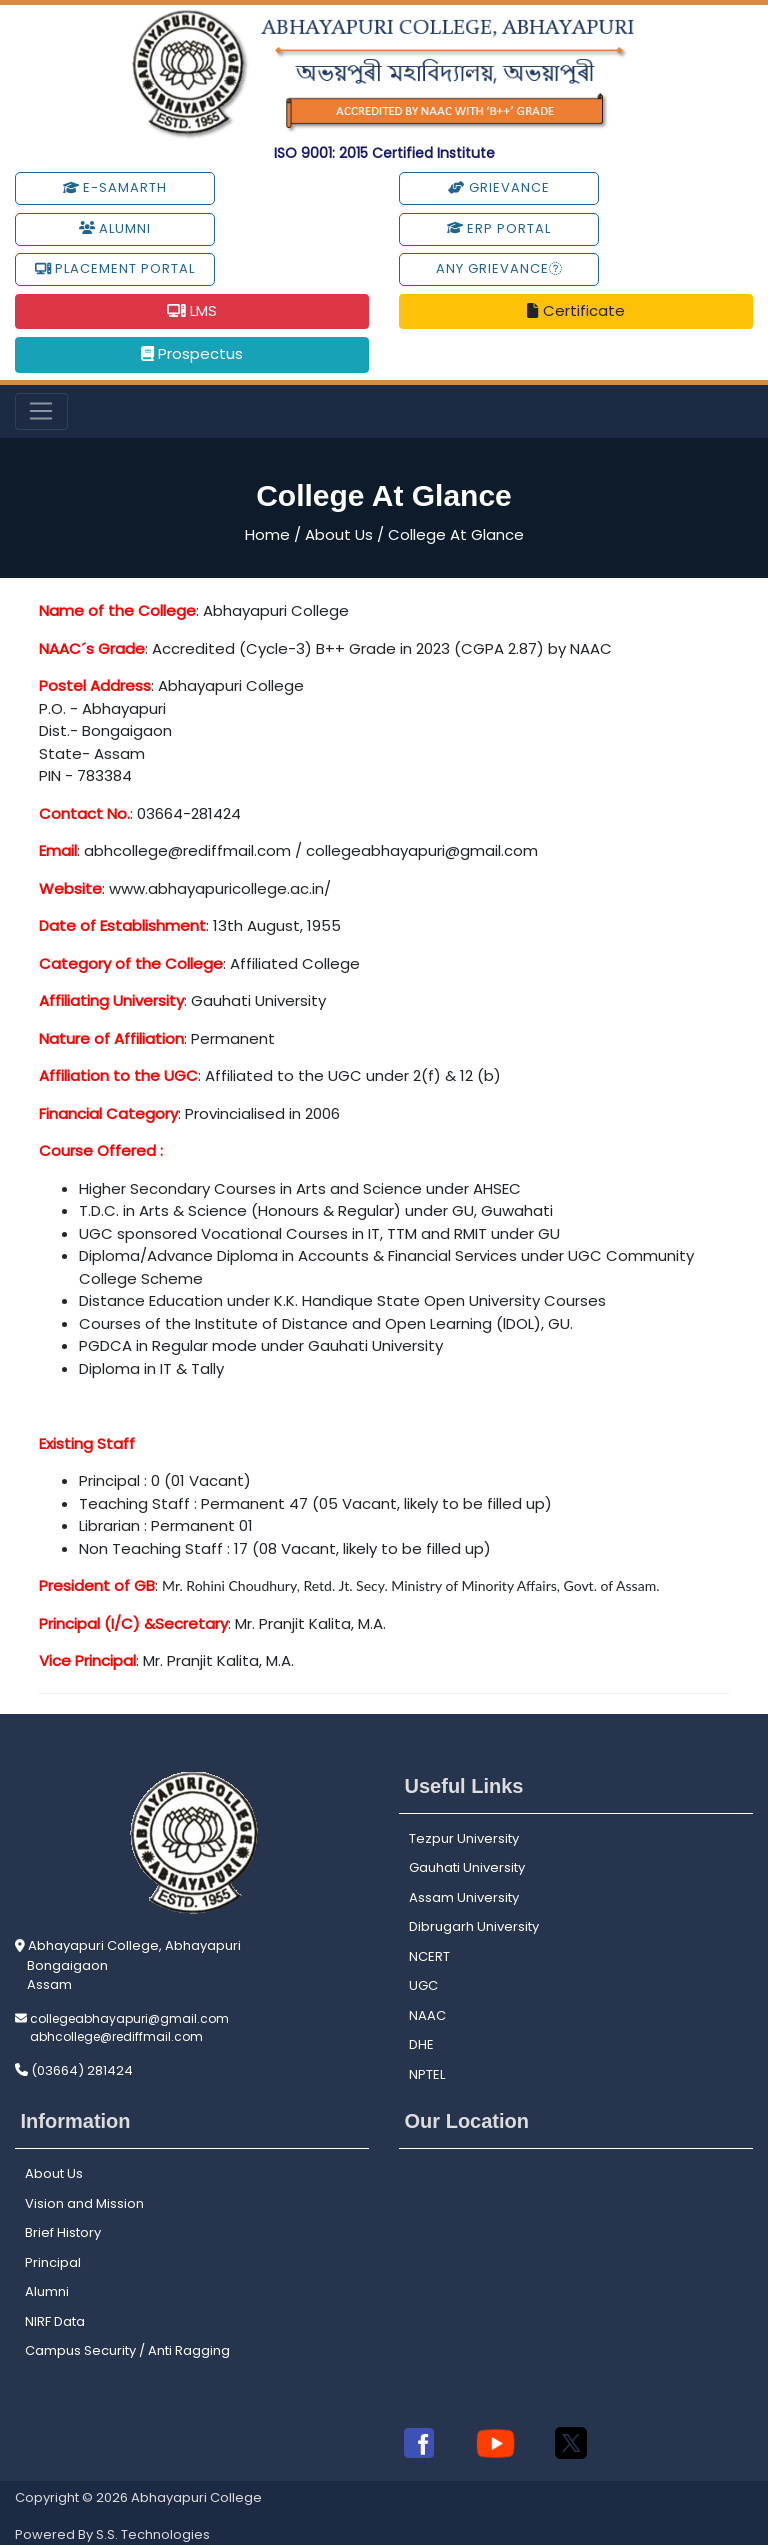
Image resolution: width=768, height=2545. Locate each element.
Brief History (63, 2232)
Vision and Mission (84, 2203)
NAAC (427, 2015)
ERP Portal (499, 228)
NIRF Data (55, 2321)
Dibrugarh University (474, 1926)
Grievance (498, 187)
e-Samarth (115, 187)
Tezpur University (464, 1838)
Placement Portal (115, 268)
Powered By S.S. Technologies (112, 2534)
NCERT (429, 1956)
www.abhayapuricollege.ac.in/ (220, 888)
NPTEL (427, 2074)
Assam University (464, 1897)
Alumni (115, 228)
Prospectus (192, 353)
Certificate (575, 310)
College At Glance (456, 534)
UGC (423, 1985)
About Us (339, 534)
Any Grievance (499, 268)
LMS (192, 310)
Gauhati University (467, 1867)
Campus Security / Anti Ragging (127, 2350)
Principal (53, 2262)
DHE (421, 2044)
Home (267, 534)
